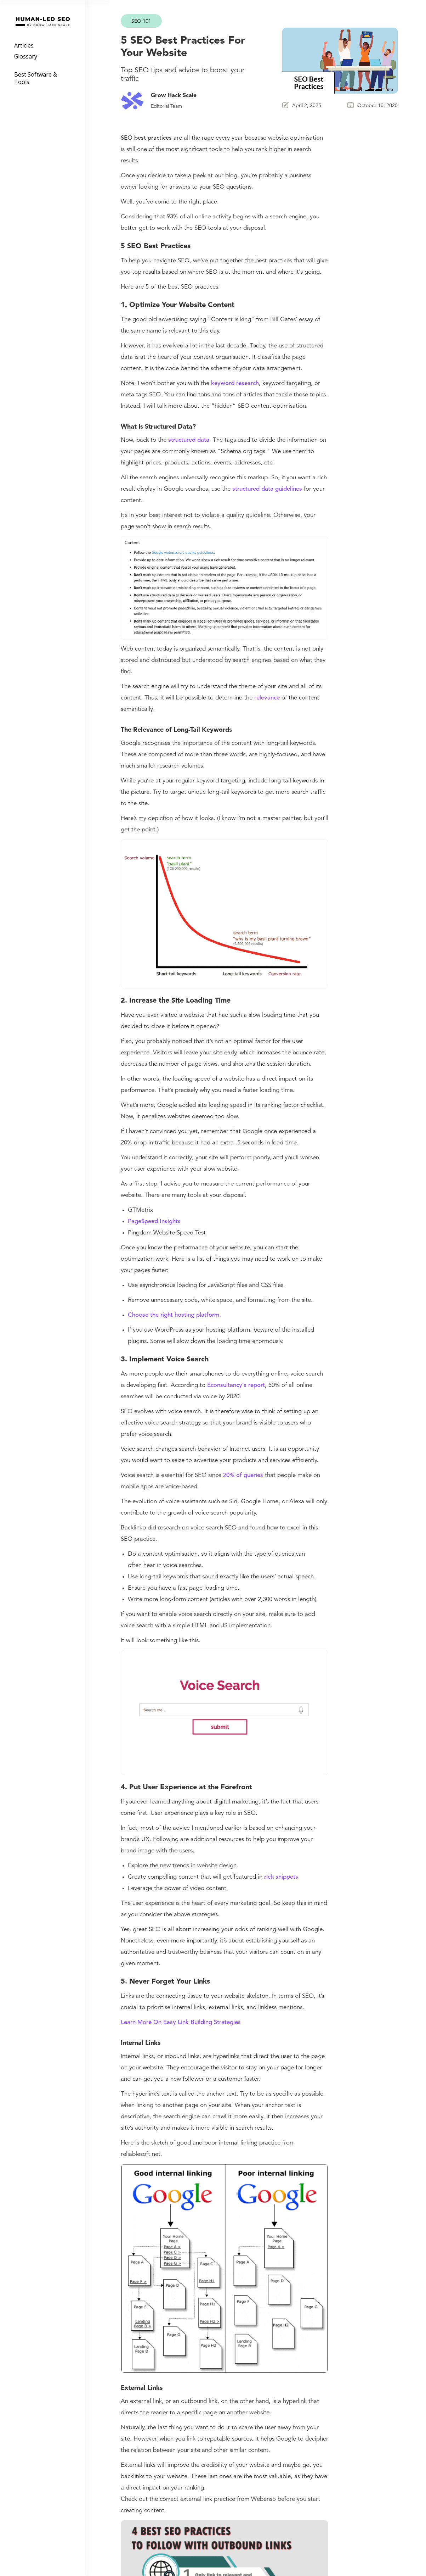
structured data (188, 440)
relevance (267, 698)
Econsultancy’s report (236, 1385)
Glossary (25, 56)
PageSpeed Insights (154, 1222)
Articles (24, 45)
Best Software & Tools (35, 78)
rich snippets (281, 1877)
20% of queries (243, 1475)
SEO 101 (141, 21)
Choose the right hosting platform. (174, 1315)
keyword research (235, 383)
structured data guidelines (267, 489)
